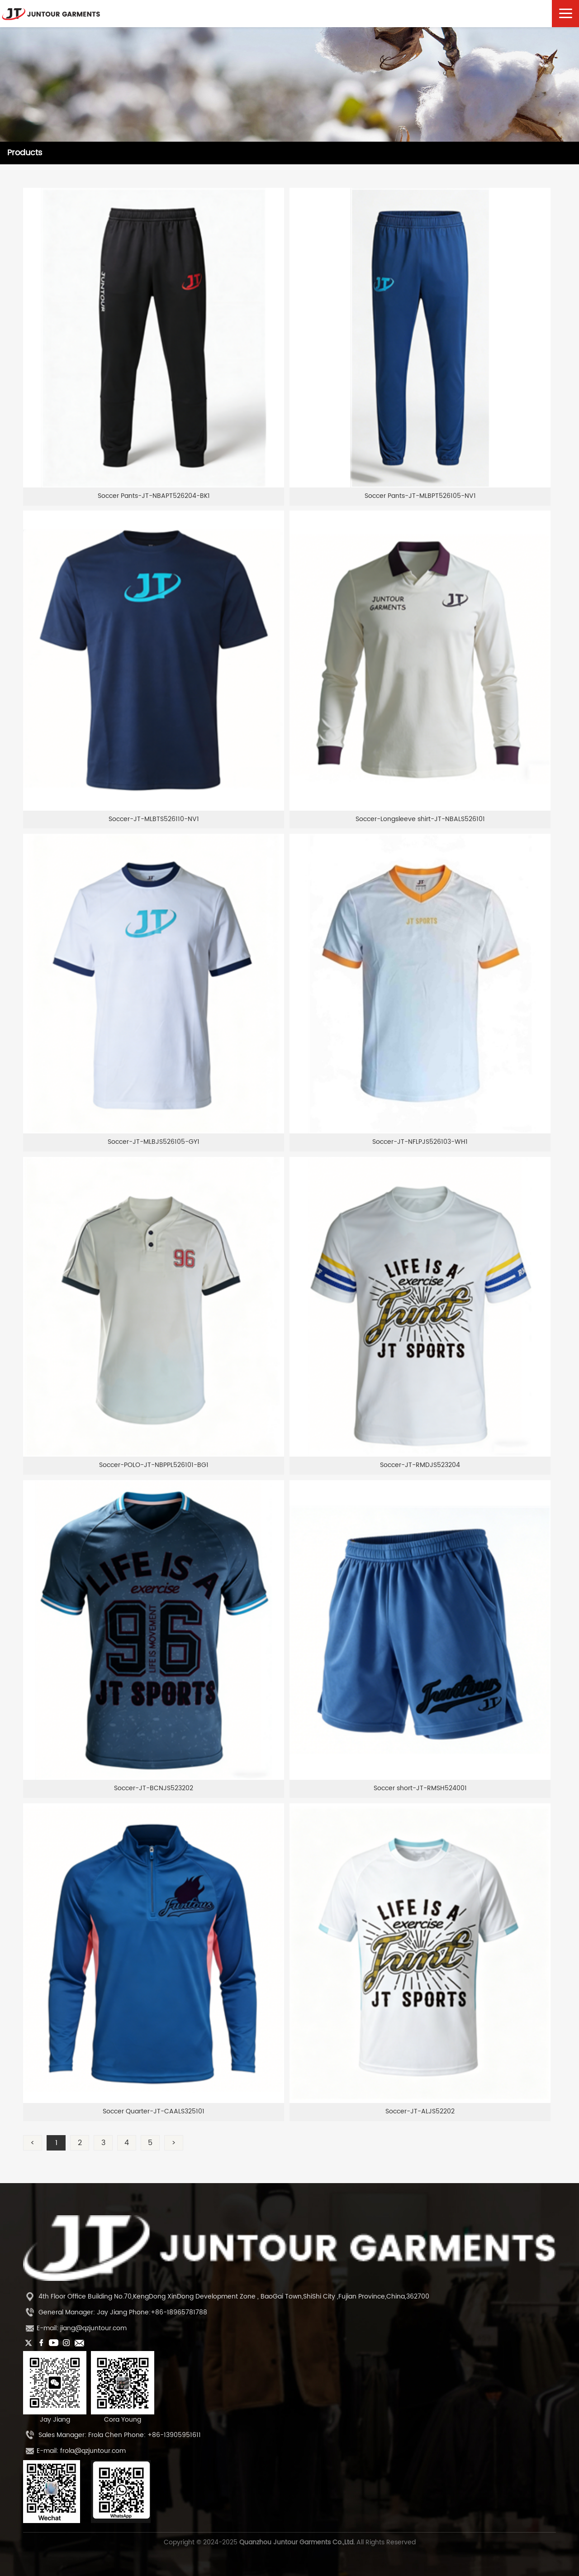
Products (24, 152)
